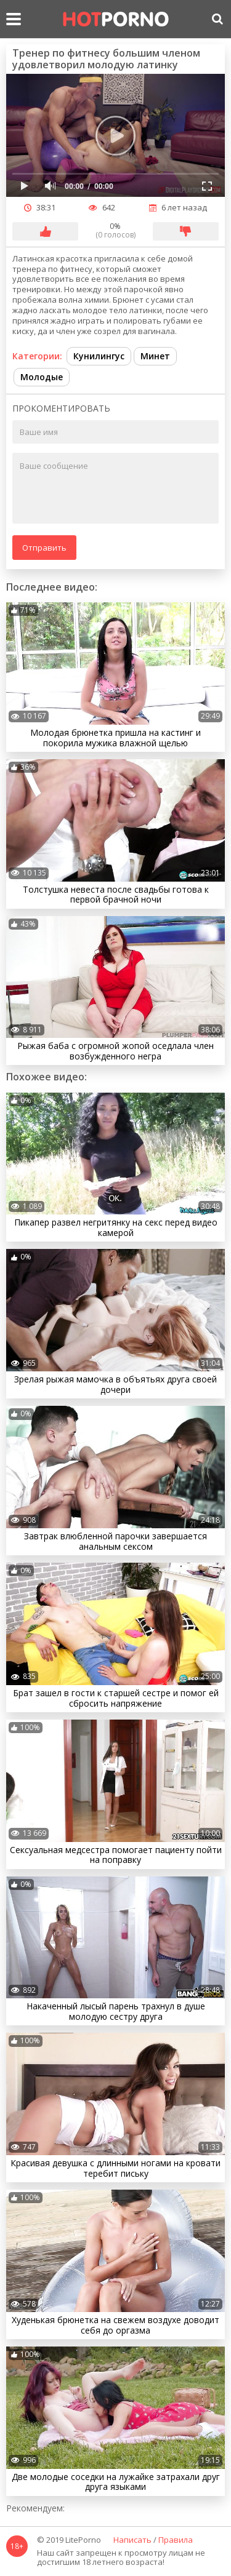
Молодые (41, 377)
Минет (155, 356)
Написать (132, 2540)
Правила (175, 2540)
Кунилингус (98, 356)
